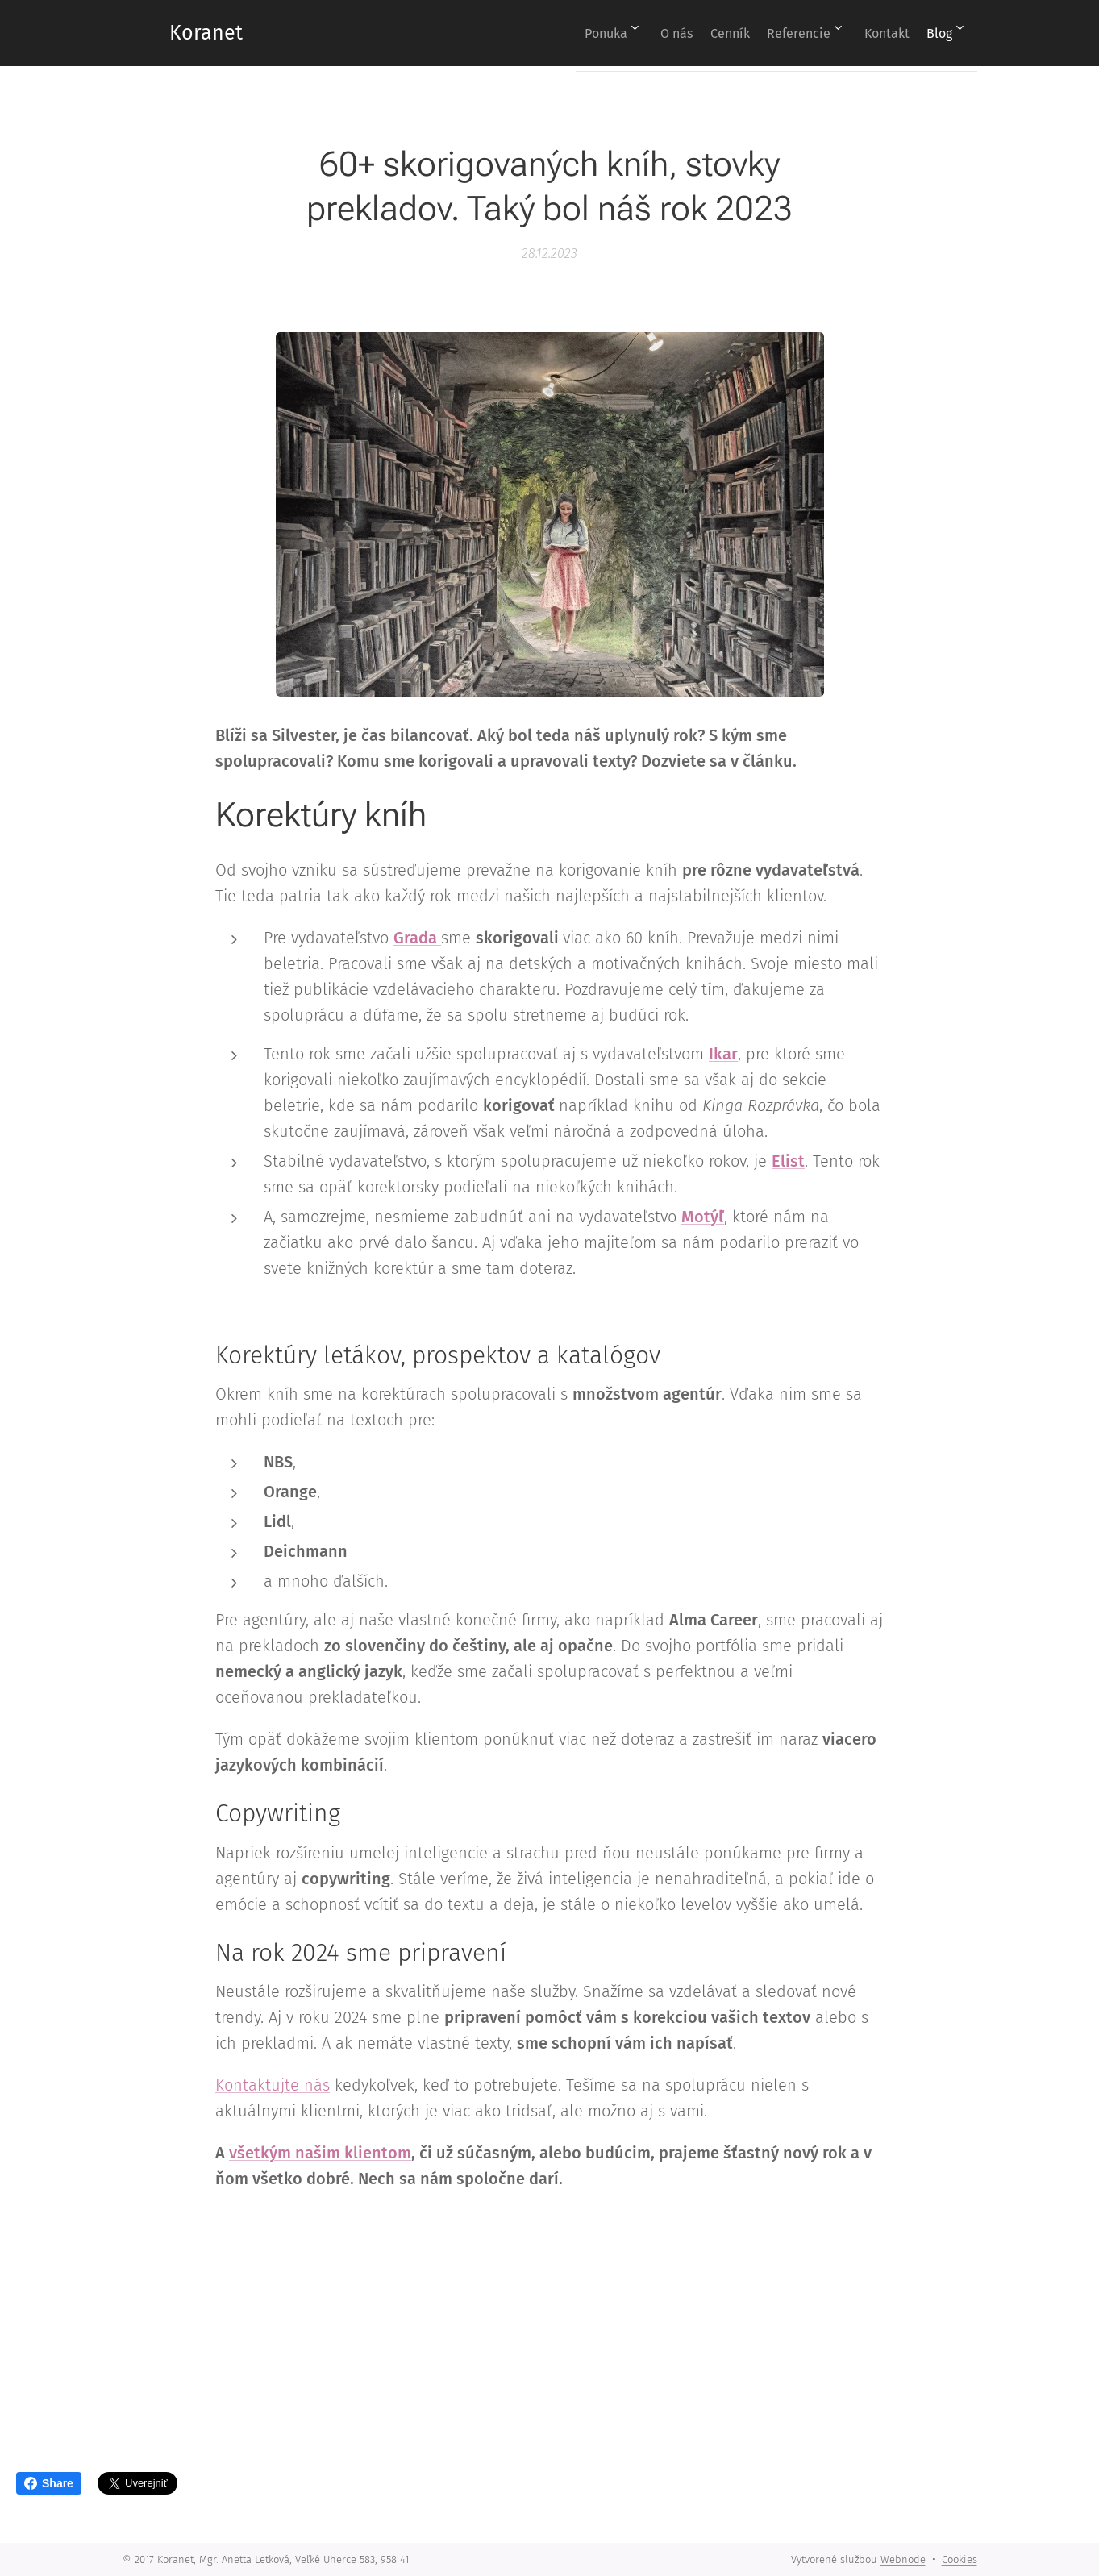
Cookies (959, 2559)
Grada (417, 937)
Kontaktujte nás (272, 2085)
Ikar (723, 1053)
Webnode (903, 2559)
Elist (788, 1160)
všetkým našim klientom (320, 2152)
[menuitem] (561, 33)
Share (48, 2483)
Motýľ (702, 1216)
